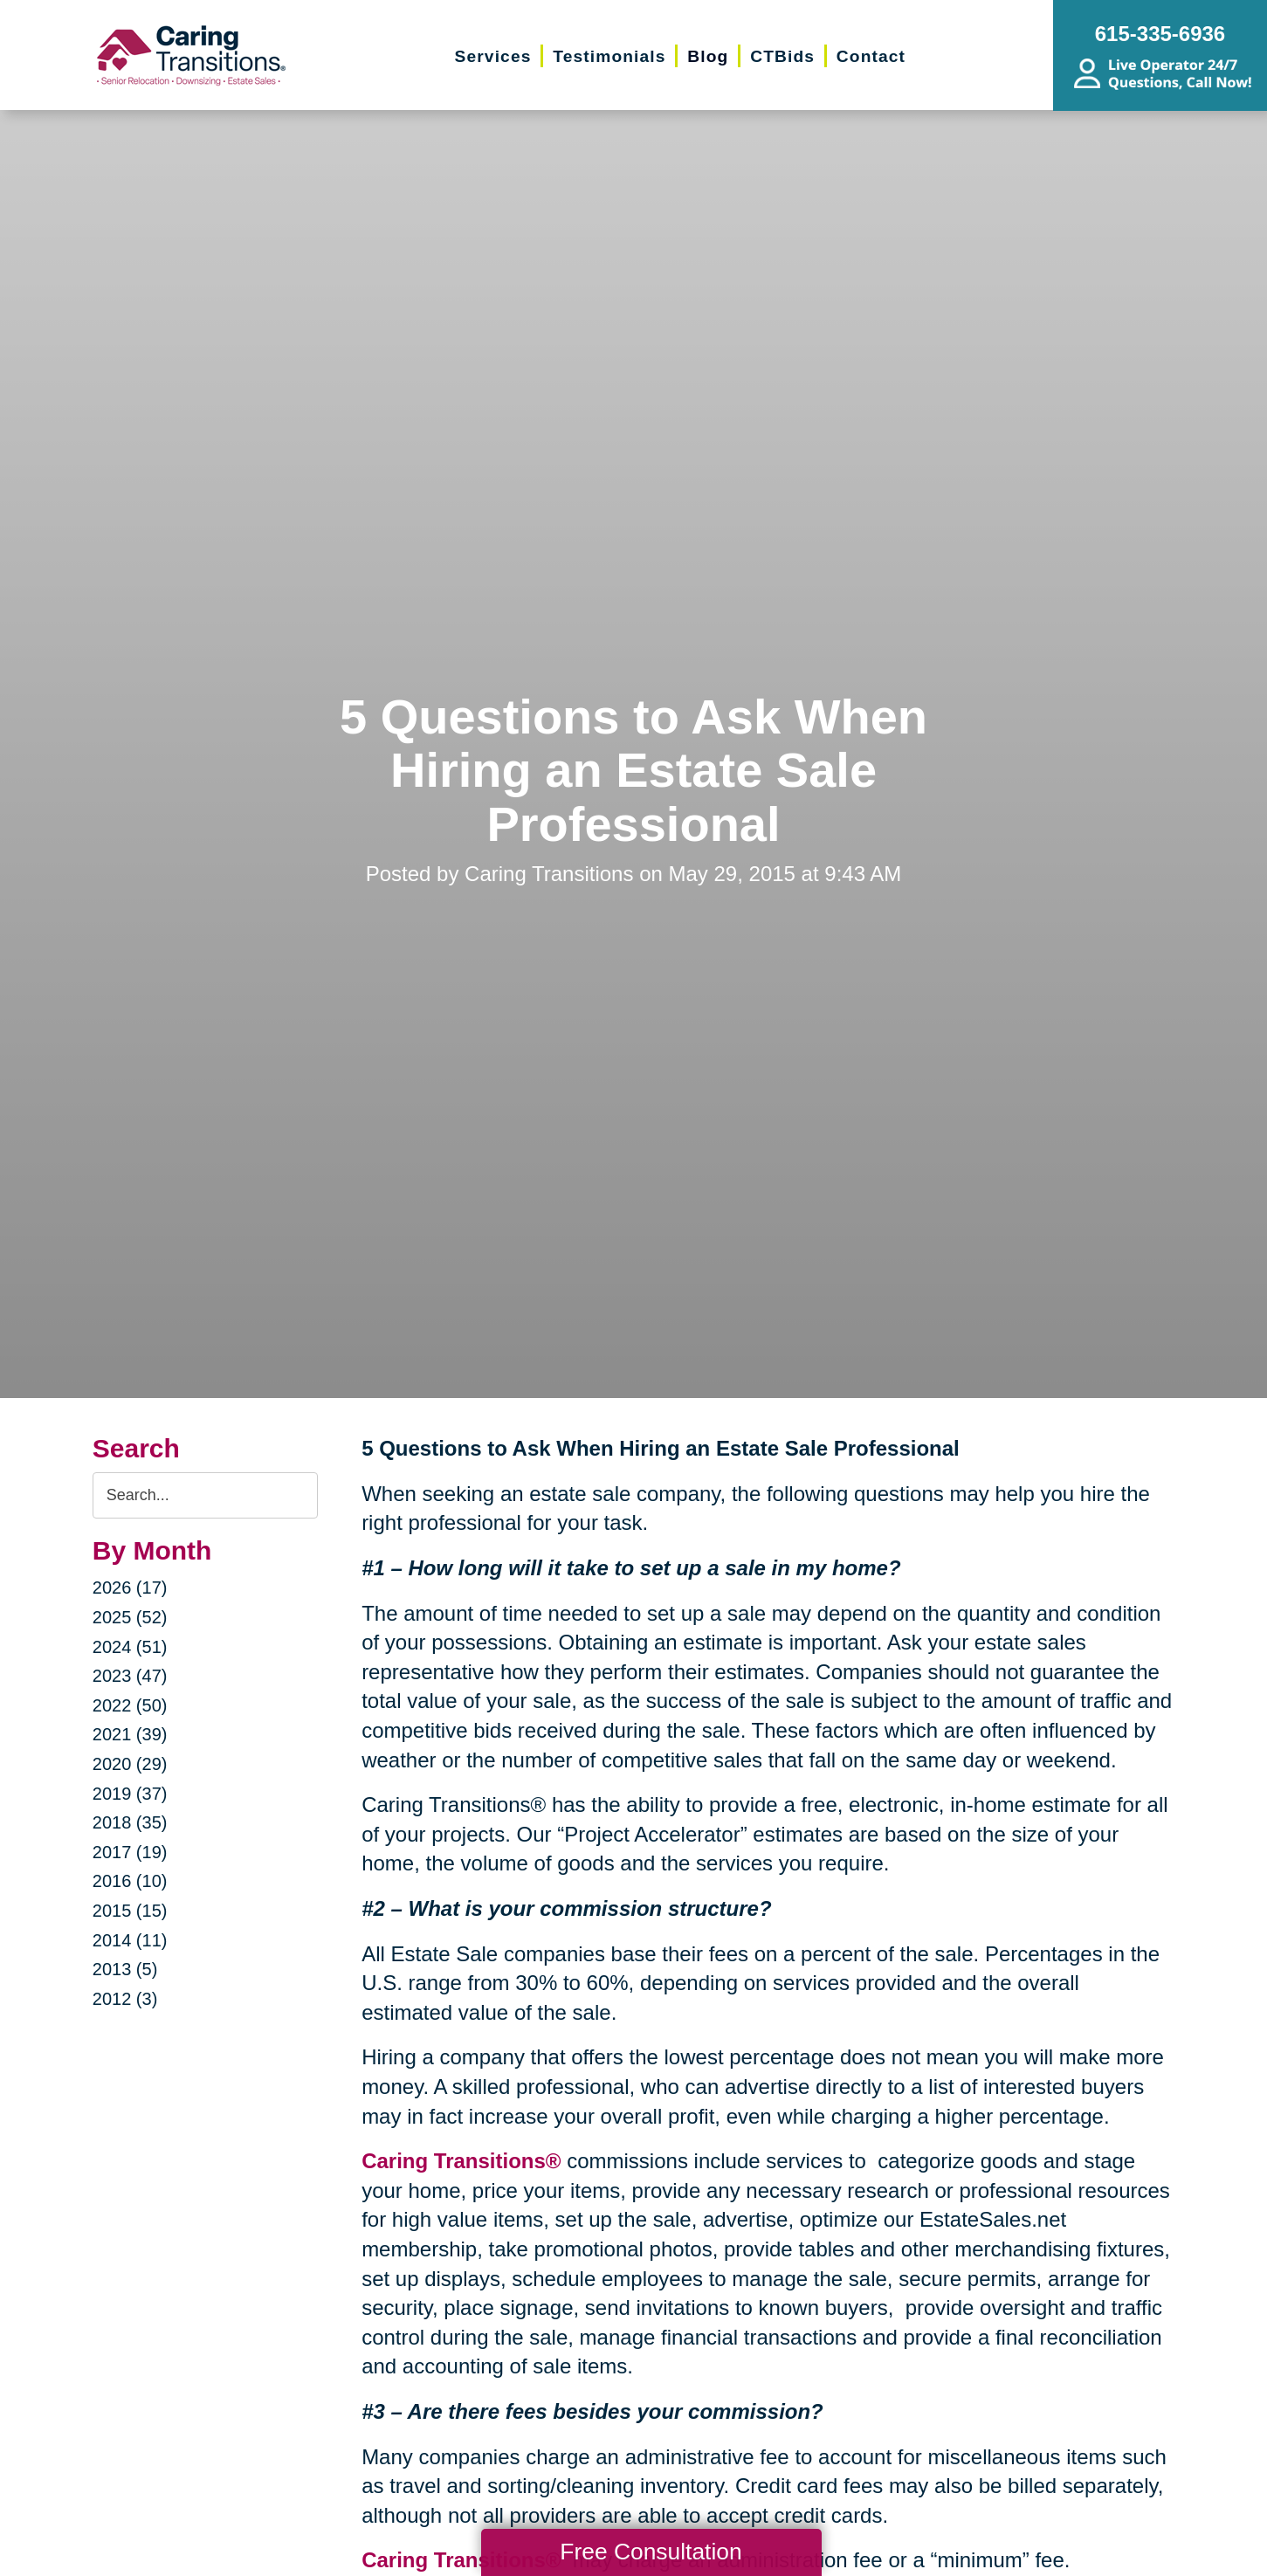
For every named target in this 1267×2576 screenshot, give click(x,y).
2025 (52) (130, 1617)
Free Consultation (650, 2551)
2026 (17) (130, 1587)
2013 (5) (125, 1969)
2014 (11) (130, 1940)
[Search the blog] (205, 1495)
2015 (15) (130, 1910)
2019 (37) (130, 1793)
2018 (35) (130, 1822)
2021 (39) (130, 1734)
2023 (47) (130, 1675)
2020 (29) (130, 1764)
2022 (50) (130, 1705)
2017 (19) (130, 1852)
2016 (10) (130, 1881)
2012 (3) (125, 1998)
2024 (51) (130, 1646)
